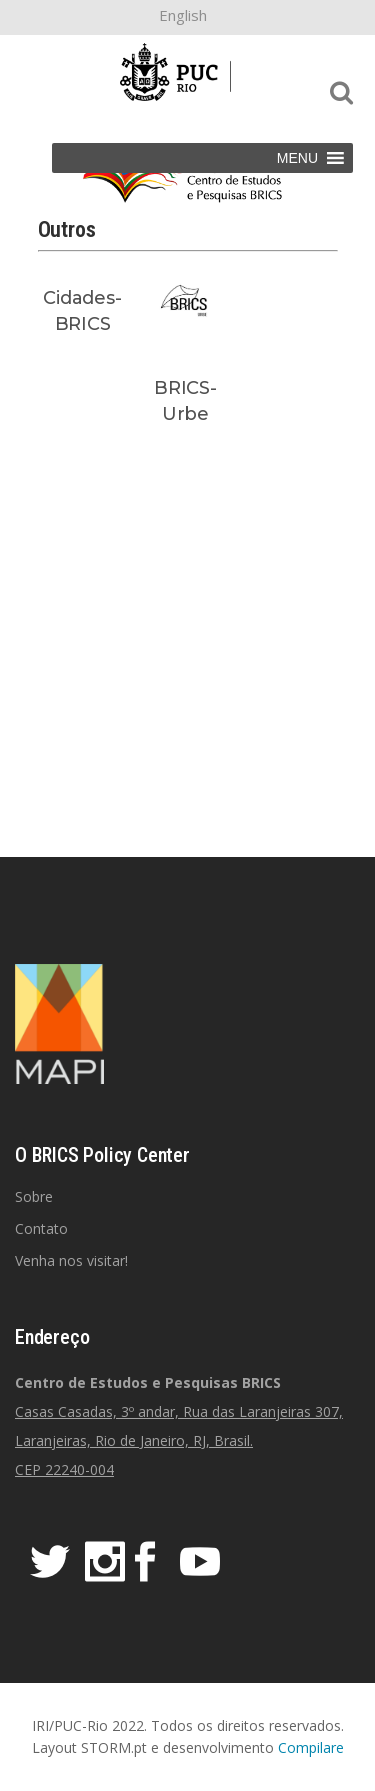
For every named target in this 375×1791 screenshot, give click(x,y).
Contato (41, 1228)
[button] (297, 158)
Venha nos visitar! (71, 1260)
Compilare (311, 1747)
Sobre (34, 1196)
